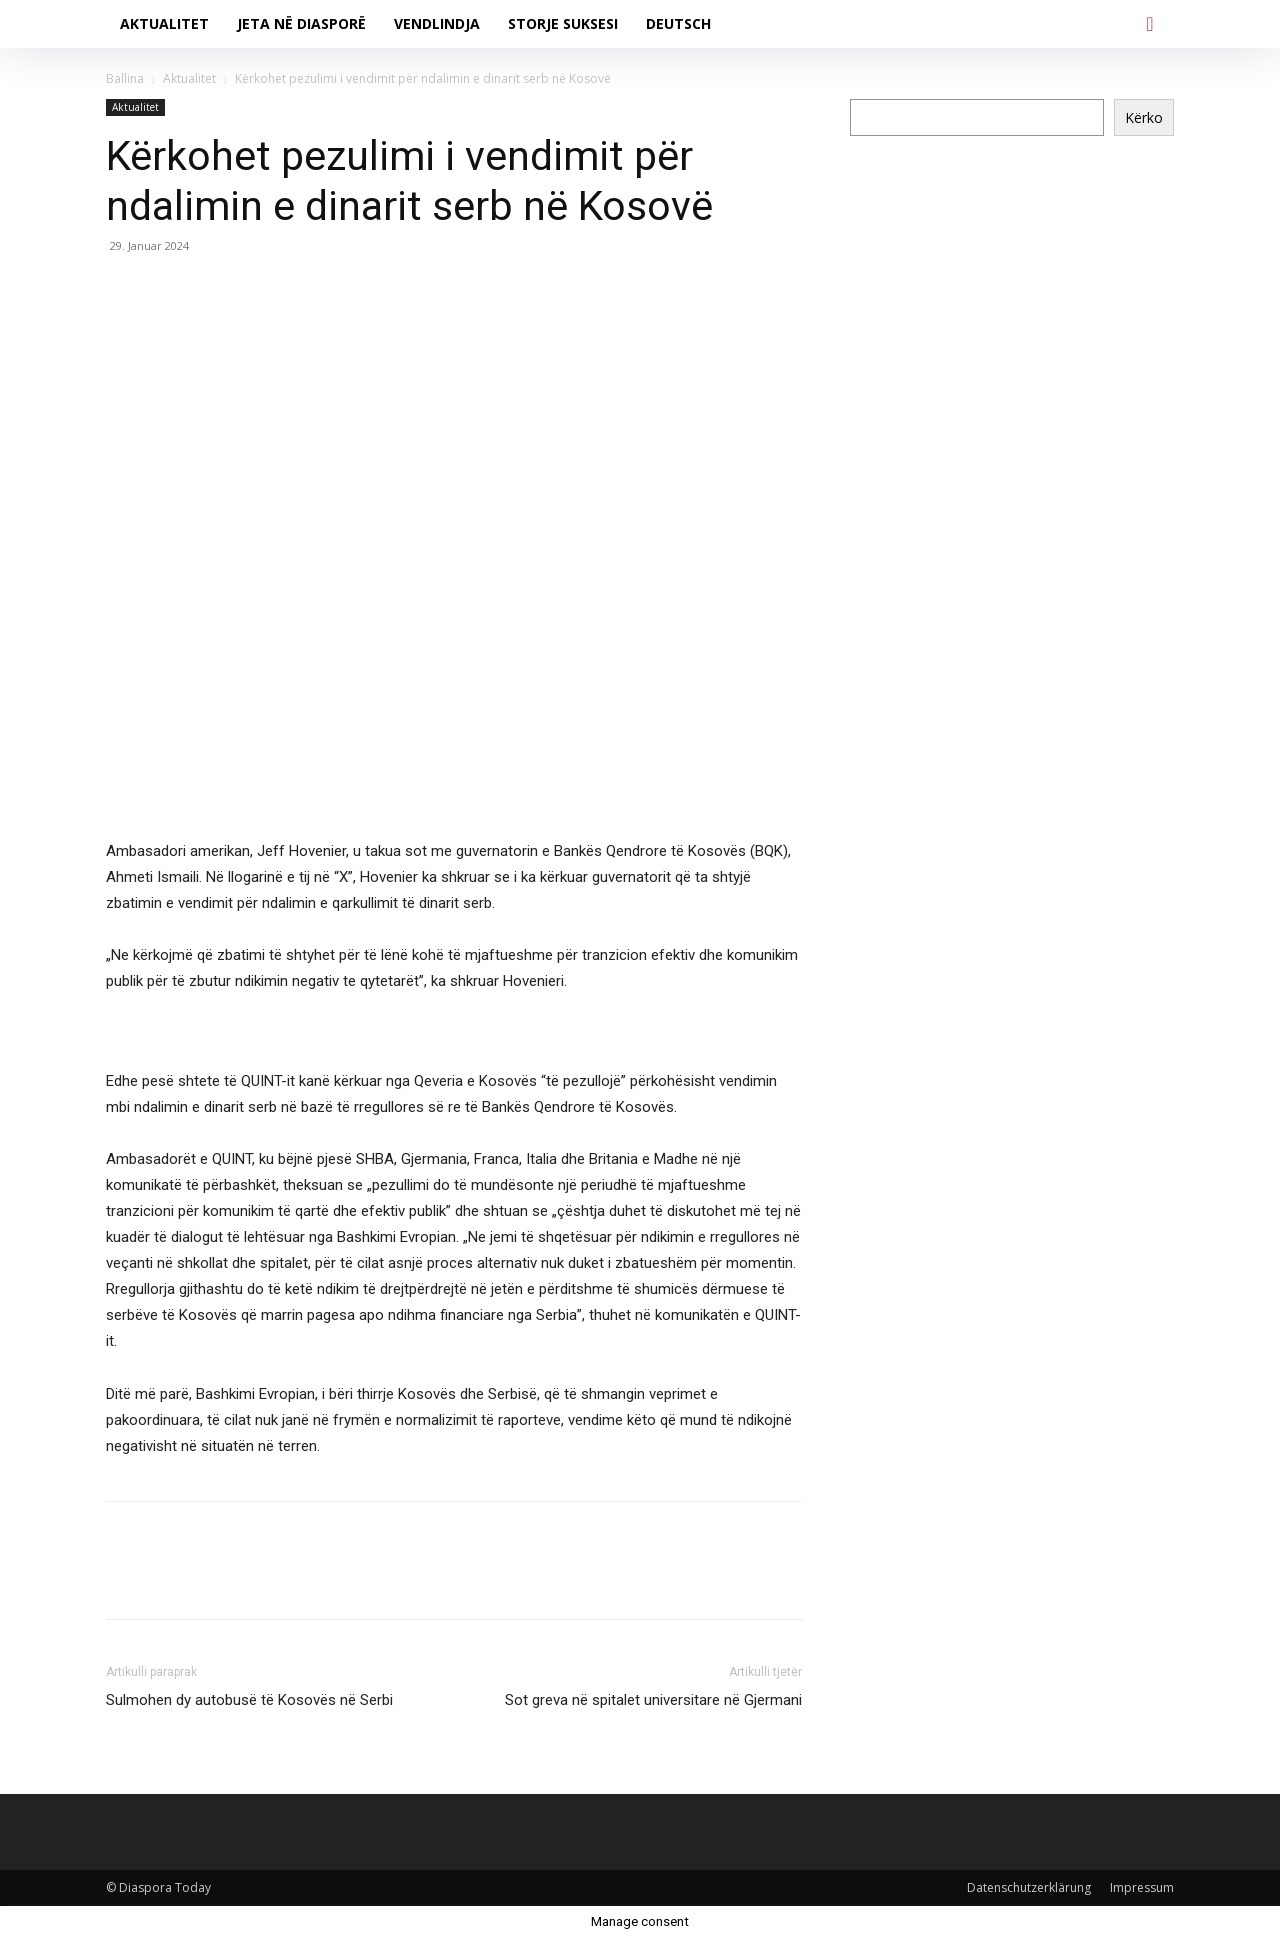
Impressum (1142, 1887)
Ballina (125, 78)
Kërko (1144, 117)
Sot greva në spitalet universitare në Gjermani (653, 1700)
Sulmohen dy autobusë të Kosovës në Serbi (249, 1700)
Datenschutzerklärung (1029, 1887)
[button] (1150, 24)
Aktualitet (189, 78)
